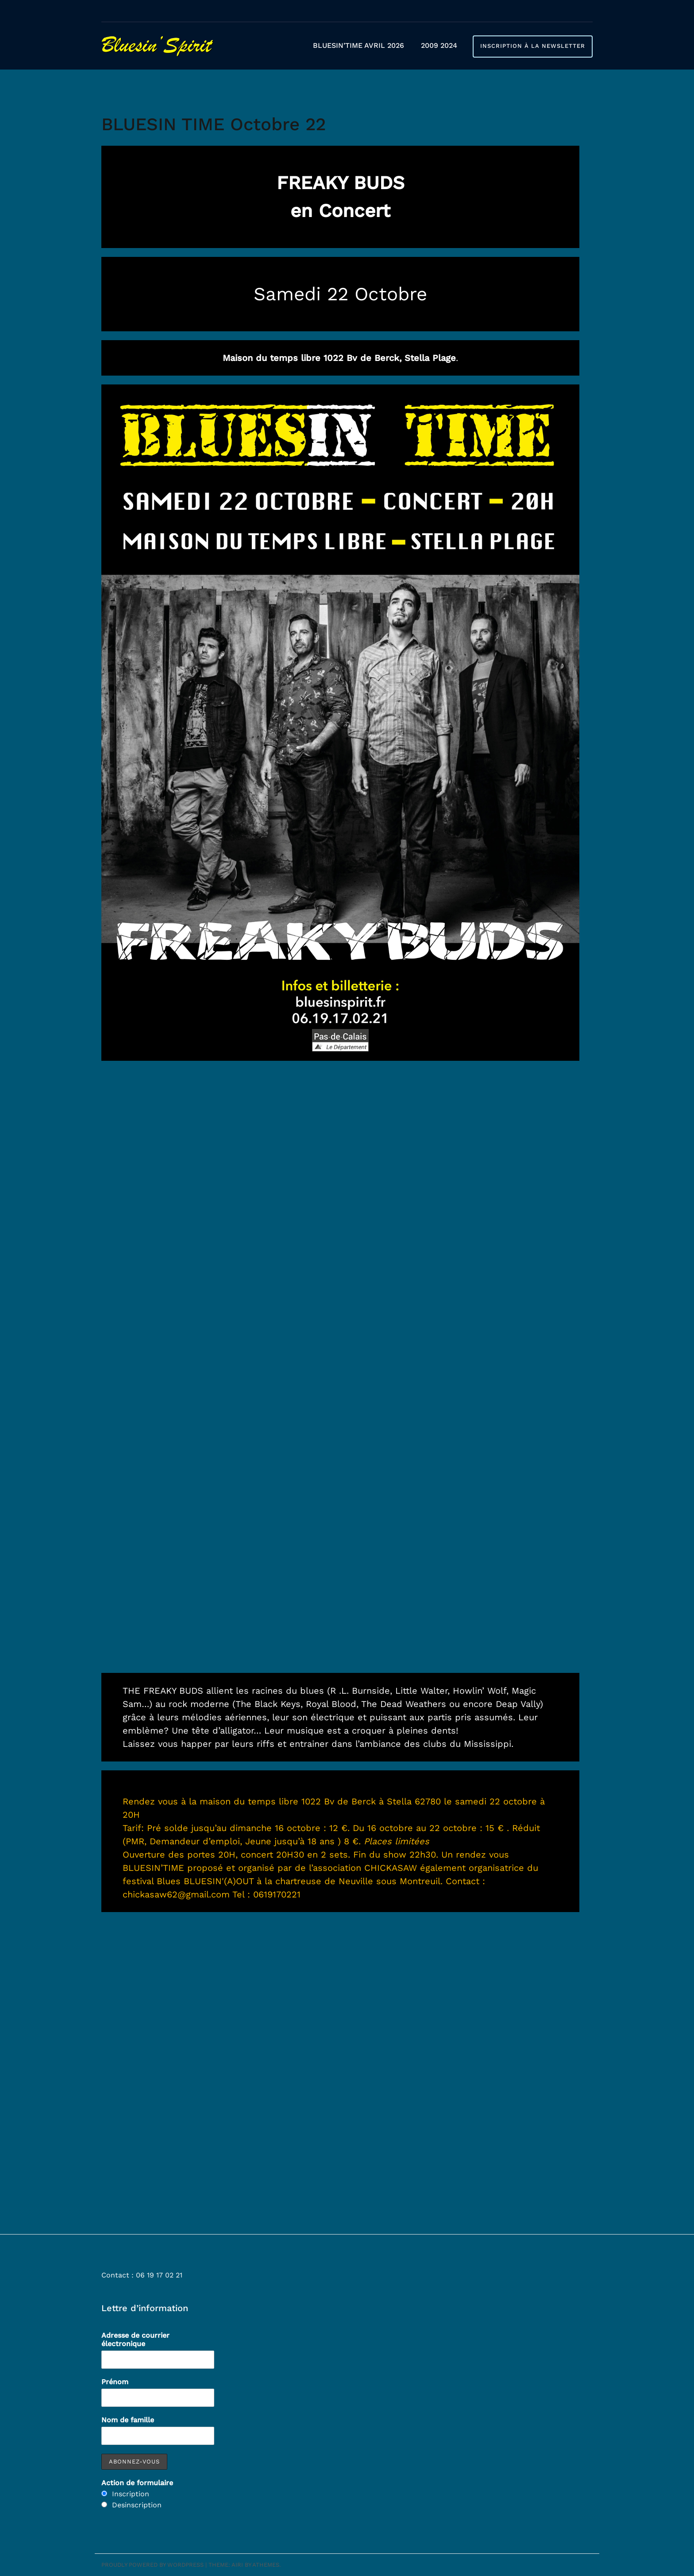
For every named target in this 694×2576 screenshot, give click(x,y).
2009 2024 (439, 45)
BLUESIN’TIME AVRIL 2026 (358, 45)
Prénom (114, 2382)
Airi (237, 2564)
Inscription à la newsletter (532, 46)
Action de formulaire (137, 2483)
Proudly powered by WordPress (152, 2564)
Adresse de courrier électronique (135, 2339)
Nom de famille (127, 2420)
